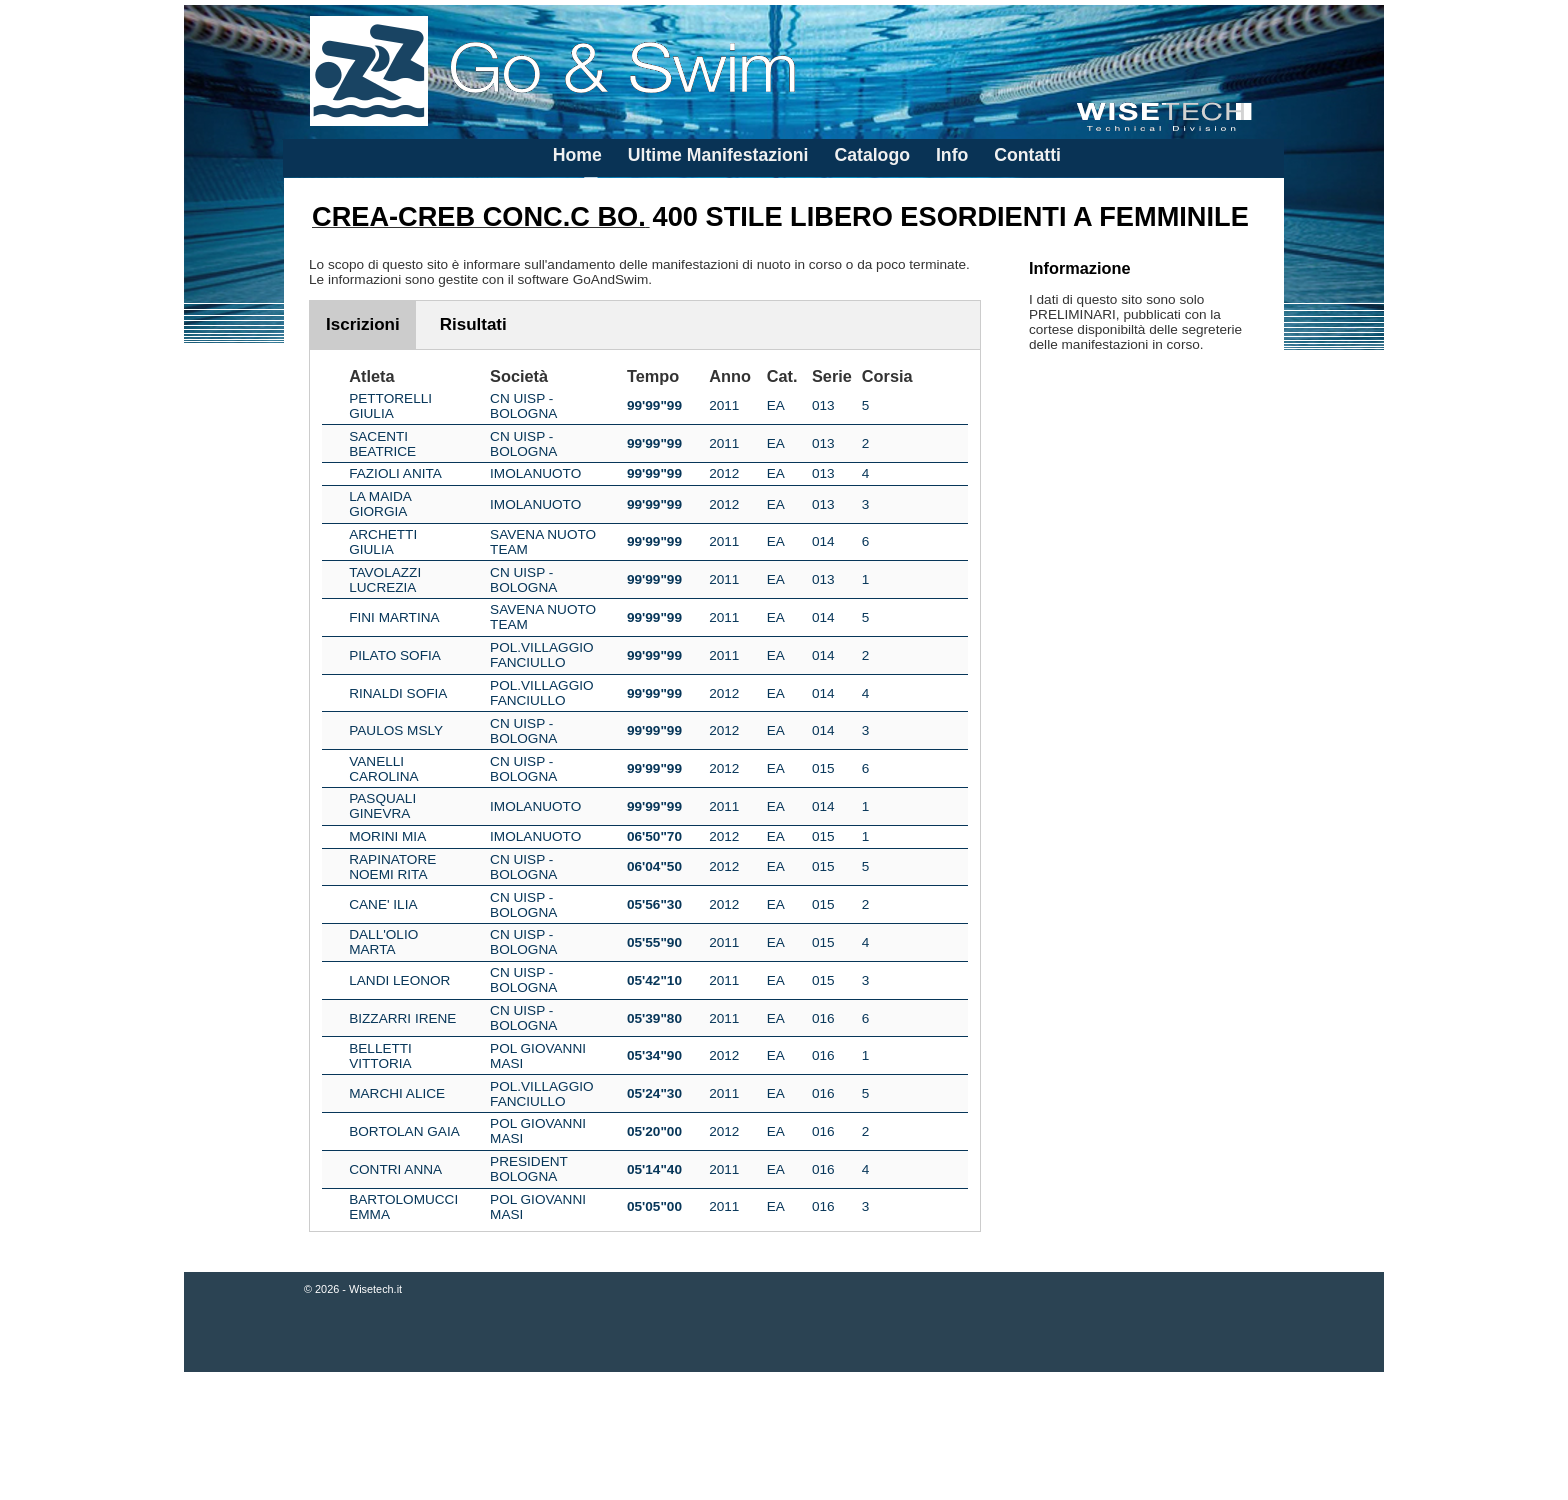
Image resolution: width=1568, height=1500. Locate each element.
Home (577, 155)
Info (952, 155)
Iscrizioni (363, 324)
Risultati (473, 324)
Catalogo (872, 155)
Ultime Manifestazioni (718, 155)
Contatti (1027, 155)
